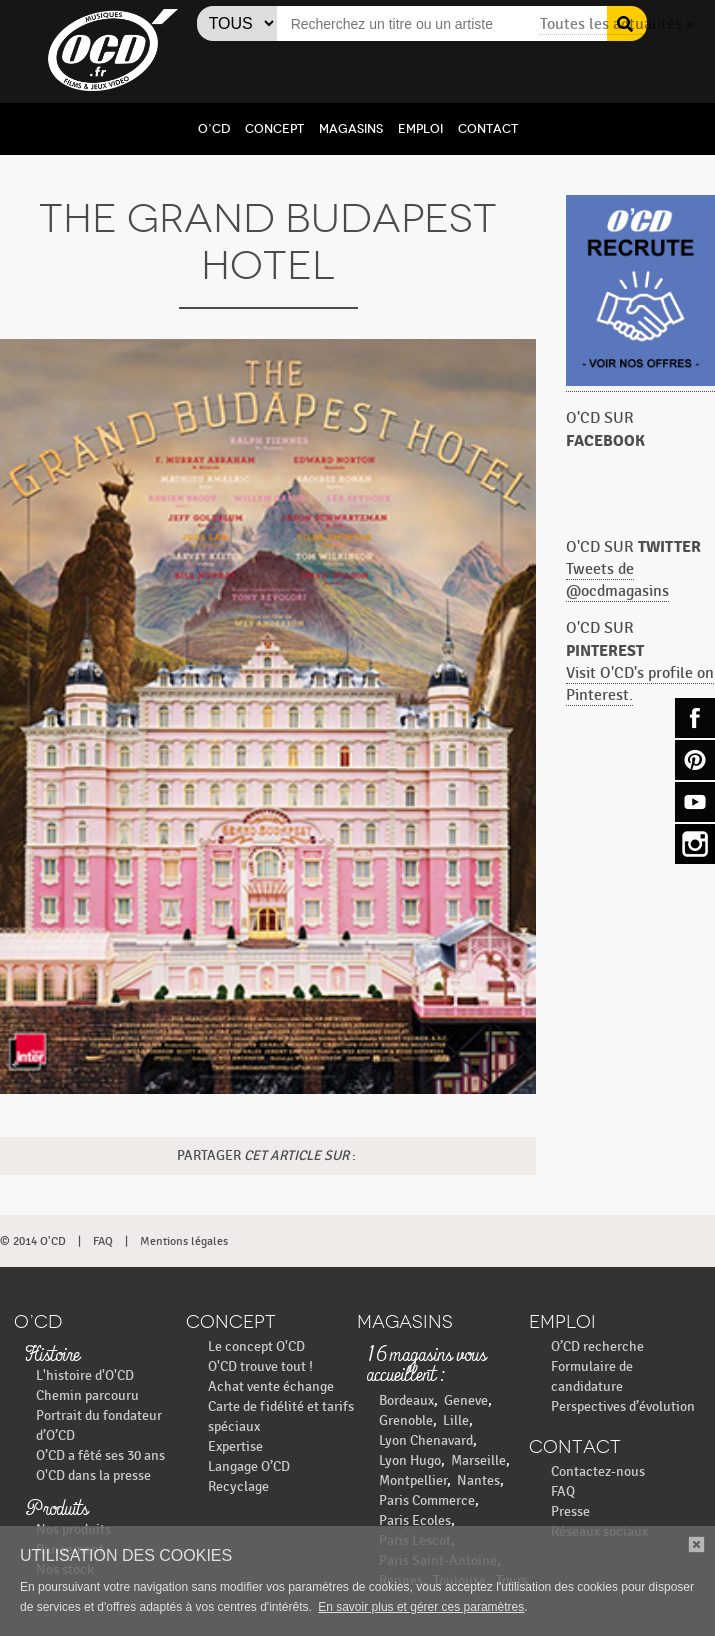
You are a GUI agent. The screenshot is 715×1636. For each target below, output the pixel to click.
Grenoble (406, 1420)
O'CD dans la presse (93, 1475)
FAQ (103, 1241)
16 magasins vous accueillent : (427, 1366)
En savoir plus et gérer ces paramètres (421, 1607)
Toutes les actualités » (617, 24)
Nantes (478, 1480)
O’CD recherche (597, 1346)
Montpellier (413, 1480)
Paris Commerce (427, 1500)
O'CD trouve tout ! (260, 1366)
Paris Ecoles (415, 1520)
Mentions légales (184, 1241)
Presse (570, 1511)
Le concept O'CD (256, 1346)
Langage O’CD (249, 1466)
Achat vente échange (271, 1386)
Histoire (52, 1356)
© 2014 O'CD (33, 1241)
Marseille (478, 1460)
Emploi (420, 129)
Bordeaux (406, 1400)
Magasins (351, 129)
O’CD (214, 129)
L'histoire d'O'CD (85, 1375)
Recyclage (238, 1486)
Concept (274, 129)
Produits (56, 1510)
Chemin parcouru (87, 1395)
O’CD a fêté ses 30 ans (100, 1455)
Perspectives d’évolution (623, 1406)
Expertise (235, 1446)
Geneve (466, 1400)
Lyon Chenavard (426, 1440)
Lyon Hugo (410, 1460)
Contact (488, 129)
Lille (456, 1420)
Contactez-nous (598, 1471)
